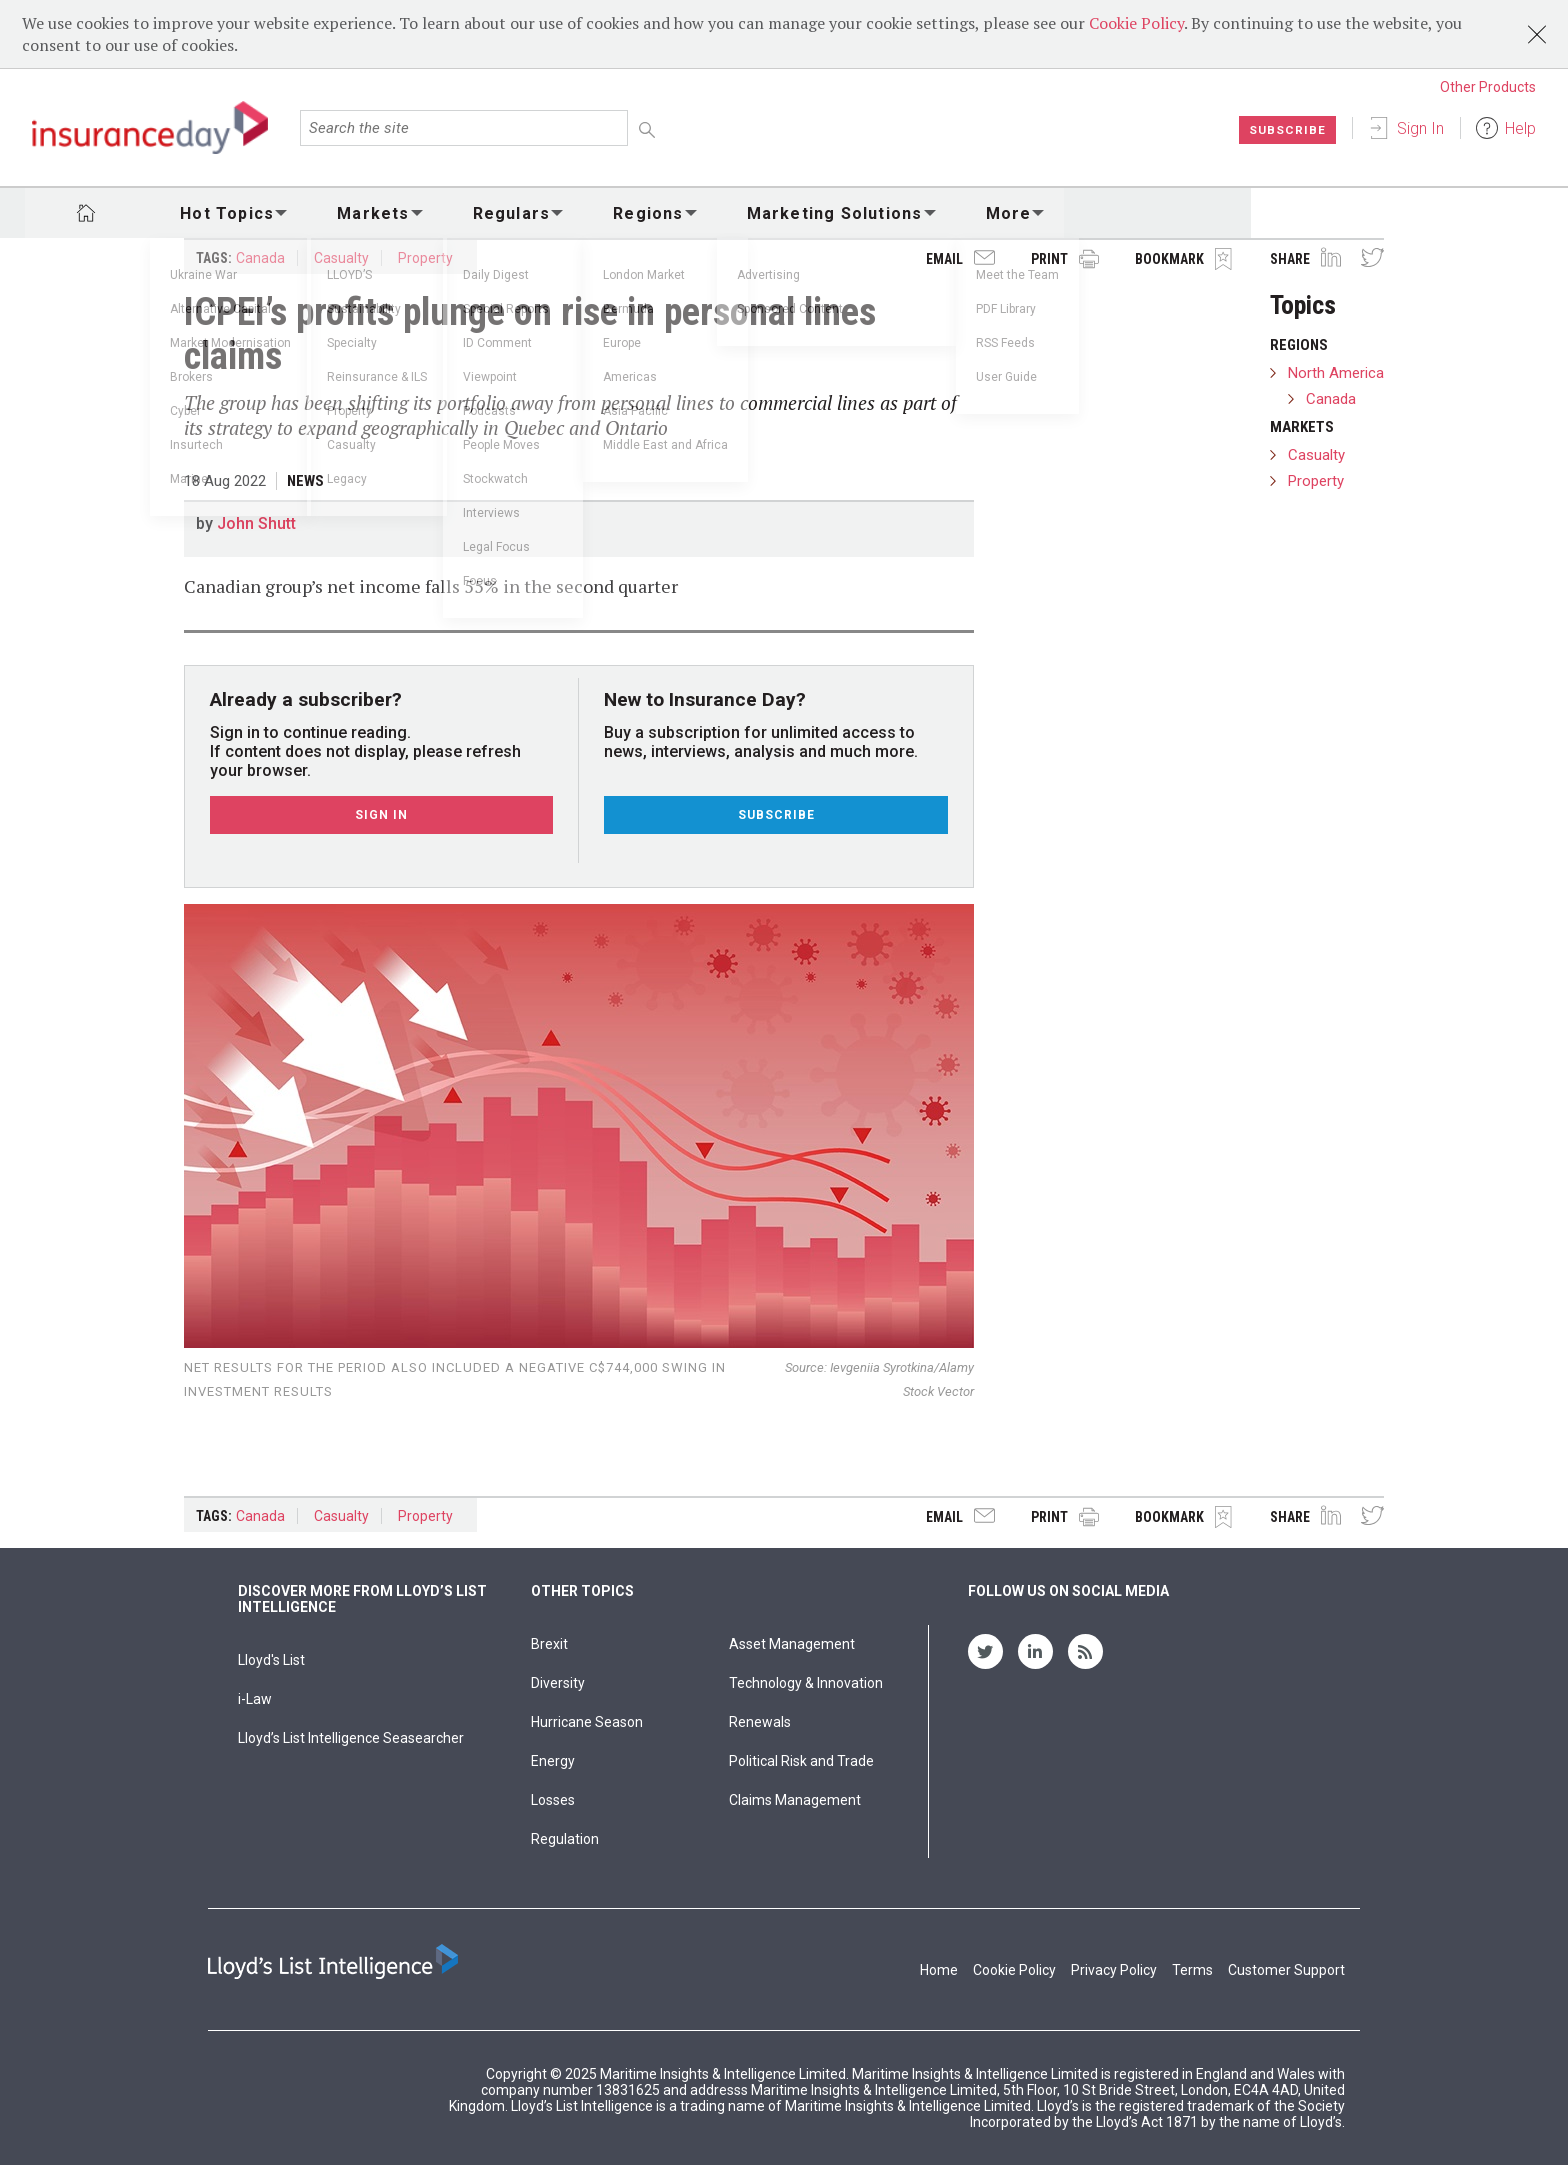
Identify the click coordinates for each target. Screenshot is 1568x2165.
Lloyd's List (271, 1660)
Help (1520, 128)
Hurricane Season (587, 1722)
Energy (553, 1761)
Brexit (549, 1644)
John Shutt (256, 523)
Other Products (1488, 87)
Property (425, 258)
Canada (260, 258)
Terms (1192, 1970)
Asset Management (792, 1644)
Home (939, 1970)
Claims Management (795, 1800)
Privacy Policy (1114, 1970)
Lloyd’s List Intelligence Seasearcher (351, 1738)
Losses (553, 1800)
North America (1336, 373)
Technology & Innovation (806, 1683)
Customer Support (1286, 1970)
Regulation (565, 1839)
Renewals (760, 1722)
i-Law (255, 1699)
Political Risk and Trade (801, 1761)
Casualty (341, 258)
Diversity (558, 1683)
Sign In (1420, 128)
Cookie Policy (1136, 23)
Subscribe (1287, 130)
